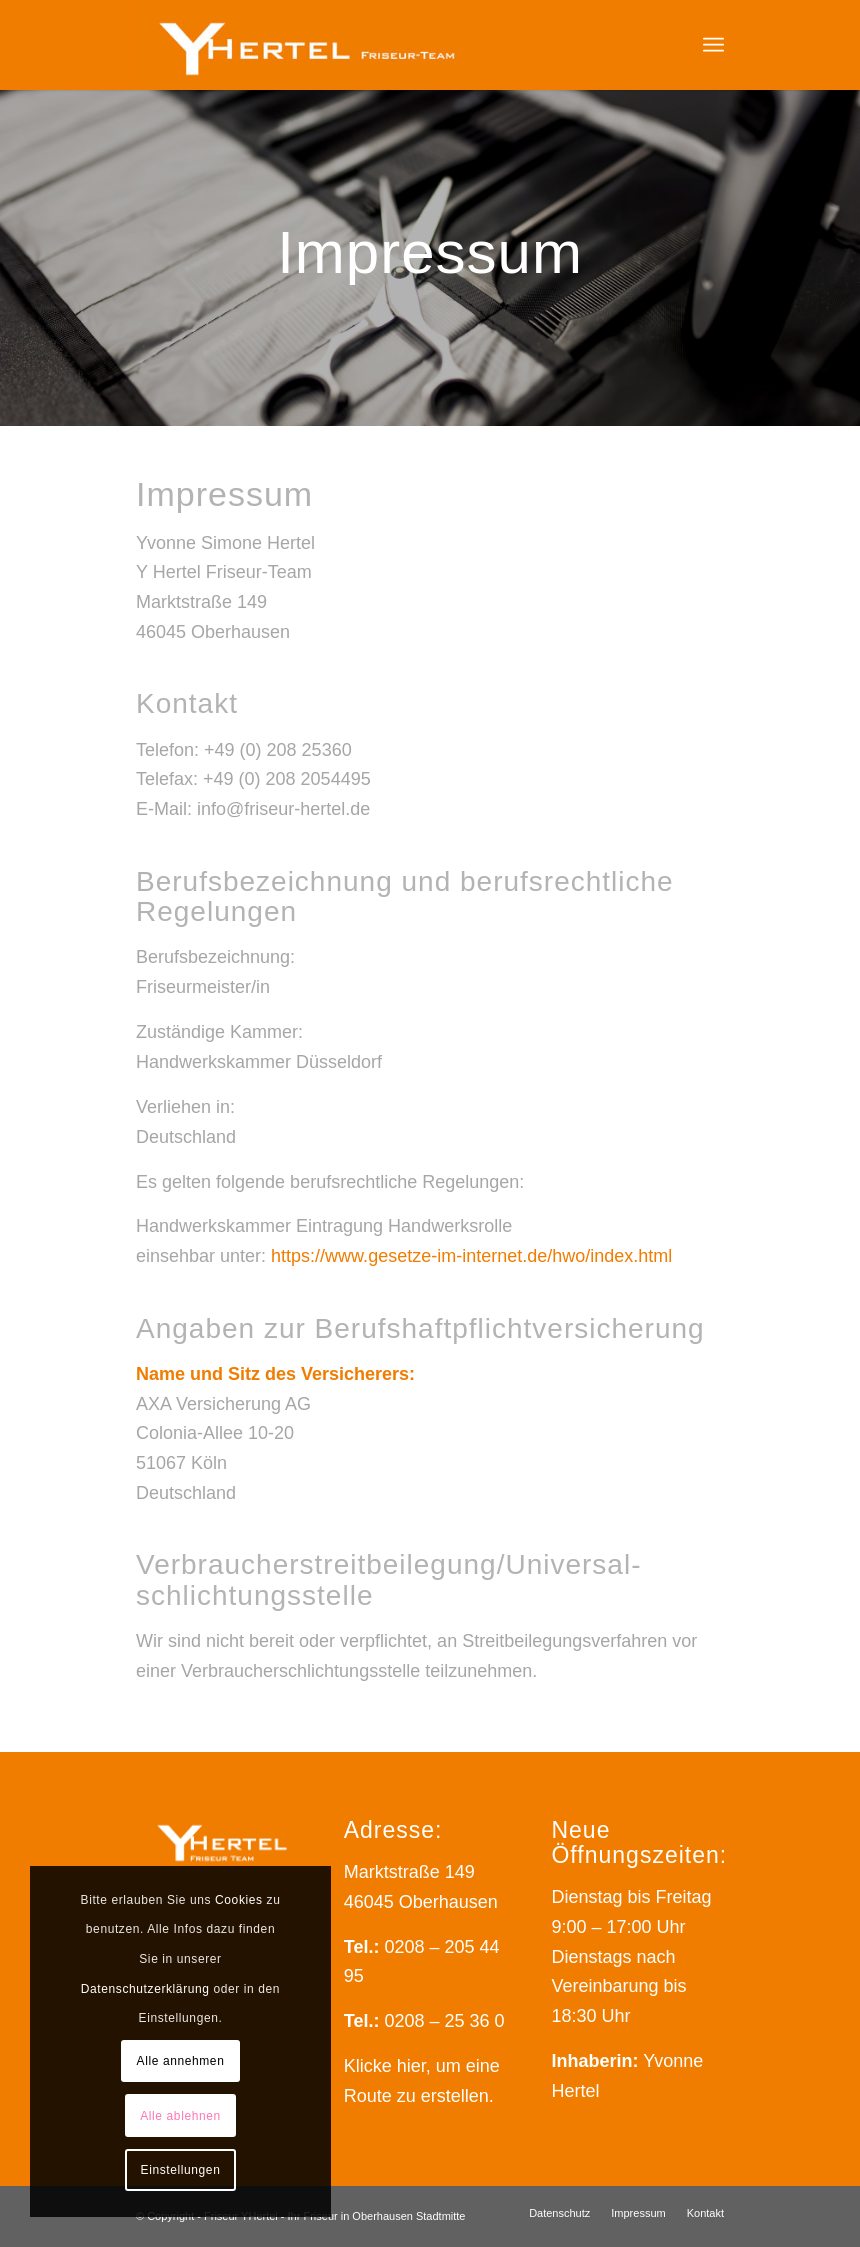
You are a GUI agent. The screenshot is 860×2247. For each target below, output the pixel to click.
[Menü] (713, 45)
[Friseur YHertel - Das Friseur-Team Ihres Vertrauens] (309, 45)
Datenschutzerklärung (145, 1989)
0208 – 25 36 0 (444, 2021)
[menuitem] (713, 45)
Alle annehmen (181, 2061)
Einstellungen (181, 2170)
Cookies (239, 1900)
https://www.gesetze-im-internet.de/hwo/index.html (471, 1256)
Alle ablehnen (180, 2116)
